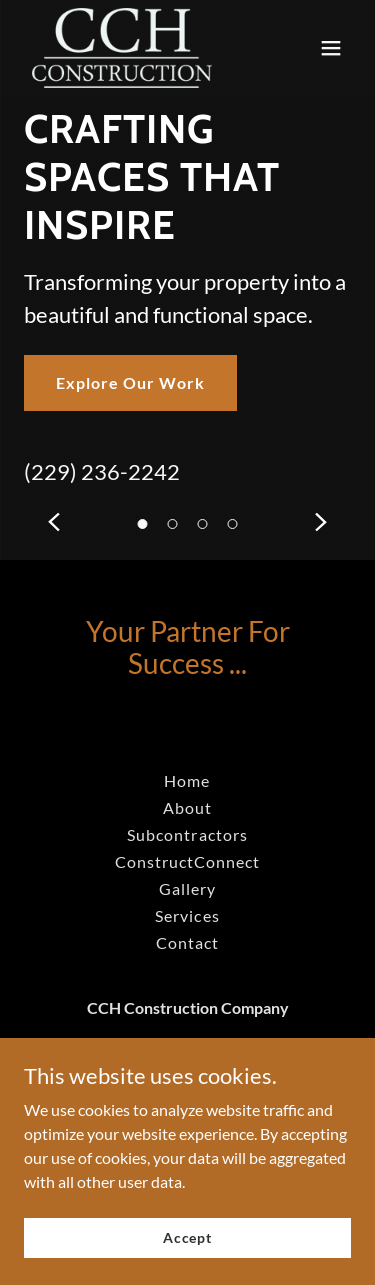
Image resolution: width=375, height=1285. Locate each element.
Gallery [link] (187, 888)
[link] (122, 48)
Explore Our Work (130, 382)
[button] (233, 524)
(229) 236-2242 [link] (102, 471)
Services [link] (187, 915)
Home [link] (187, 780)
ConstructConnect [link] (187, 861)
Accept (187, 1237)
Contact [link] (187, 942)
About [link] (187, 807)
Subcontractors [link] (187, 834)
